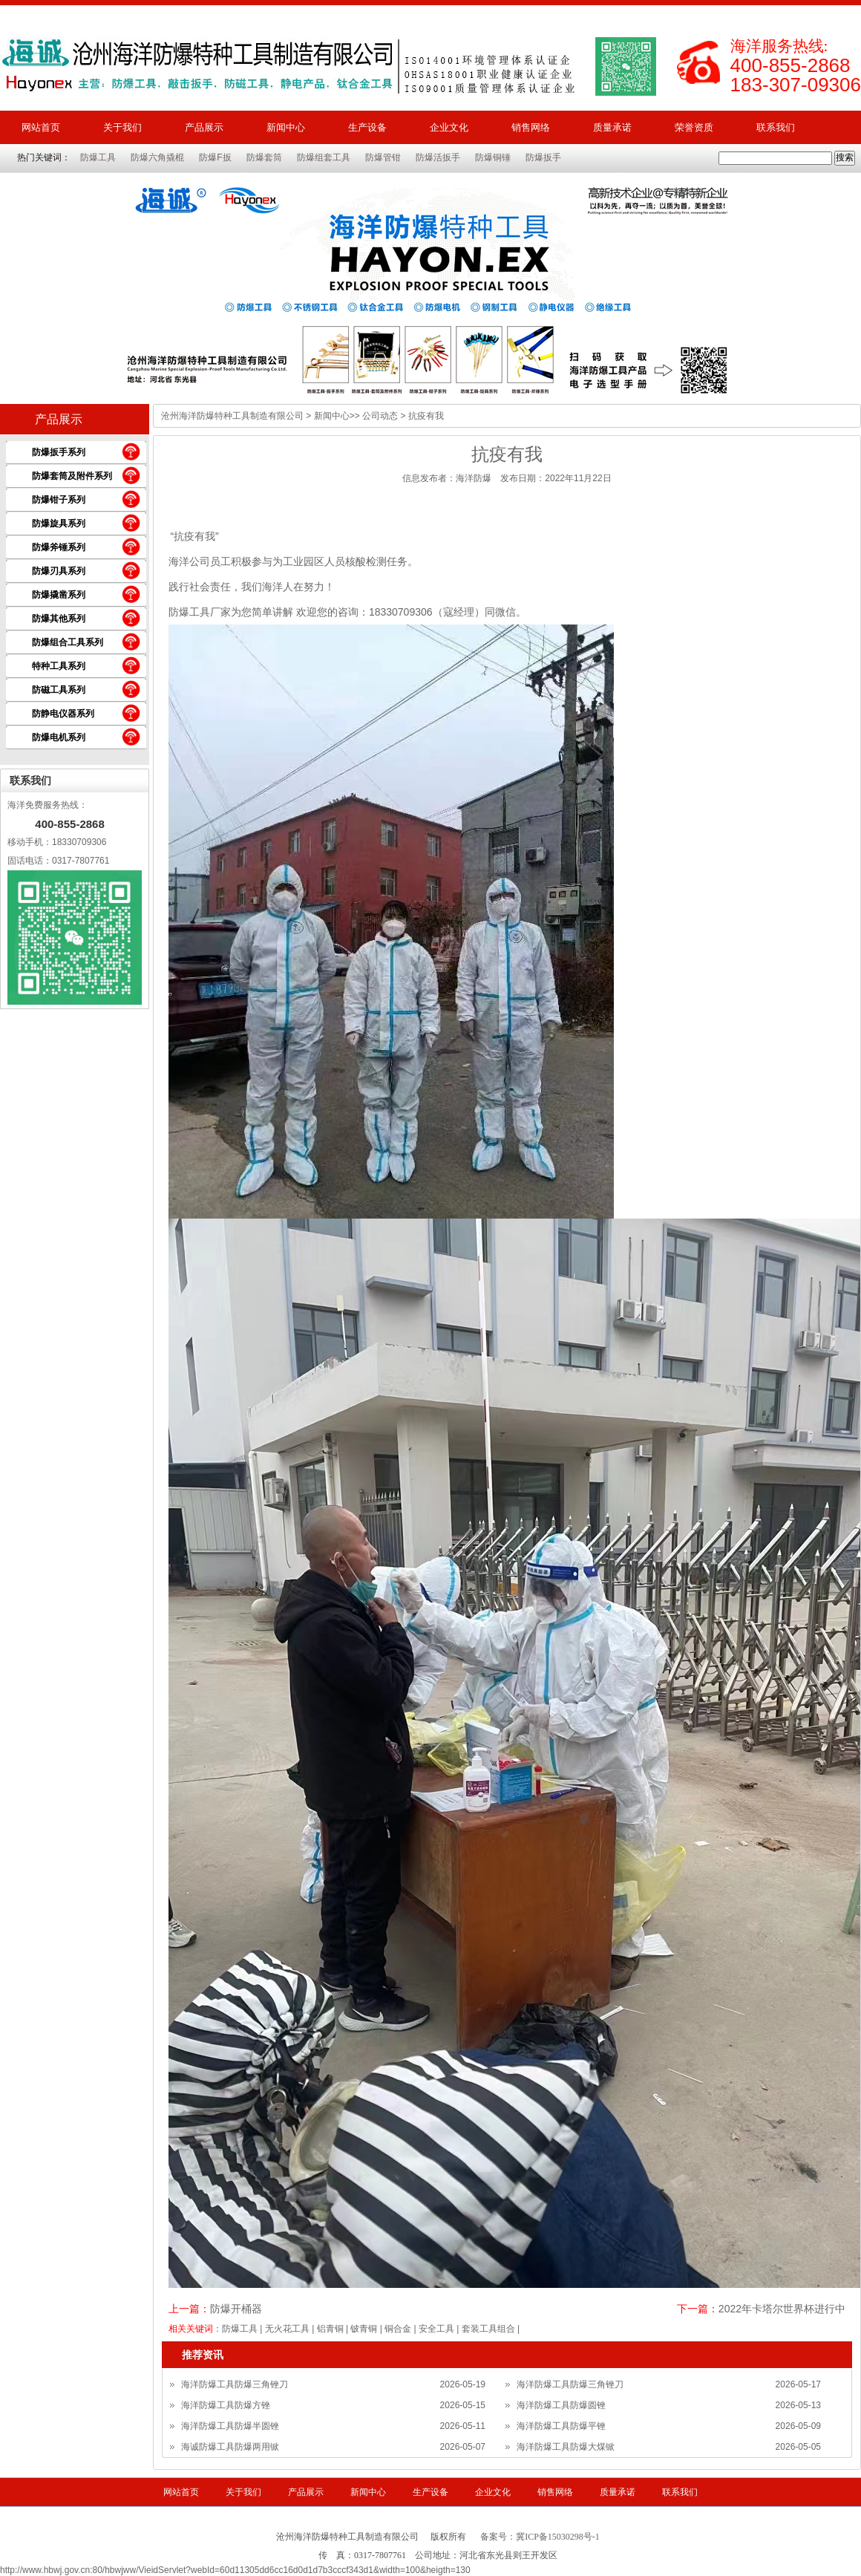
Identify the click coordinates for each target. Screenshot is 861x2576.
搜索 (845, 157)
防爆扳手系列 (58, 452)
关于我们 (122, 127)
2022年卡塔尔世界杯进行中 (781, 2309)
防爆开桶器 (236, 2309)
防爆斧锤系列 (58, 547)
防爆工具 (98, 157)
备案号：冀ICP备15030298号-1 (540, 2536)
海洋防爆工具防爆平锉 (561, 2426)
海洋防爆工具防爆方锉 (225, 2405)
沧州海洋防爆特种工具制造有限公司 (232, 416)
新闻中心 (285, 127)
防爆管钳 (383, 157)
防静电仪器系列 (63, 713)
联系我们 (775, 127)
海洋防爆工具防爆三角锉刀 (234, 2384)
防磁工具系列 (58, 690)
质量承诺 (612, 127)
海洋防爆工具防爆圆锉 (561, 2405)
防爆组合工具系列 (67, 642)
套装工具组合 (488, 2329)
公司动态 (380, 416)
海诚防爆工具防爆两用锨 (230, 2447)
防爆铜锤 (493, 157)
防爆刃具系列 (58, 571)
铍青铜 (363, 2329)
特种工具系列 (58, 666)
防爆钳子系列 (58, 500)
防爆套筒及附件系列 (72, 476)
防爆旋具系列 (58, 523)
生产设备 (367, 127)
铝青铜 (330, 2329)
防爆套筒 (264, 157)
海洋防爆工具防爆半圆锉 (230, 2426)
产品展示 (204, 127)
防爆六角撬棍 (157, 157)
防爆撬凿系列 (58, 595)
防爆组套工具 (323, 157)
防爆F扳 (215, 157)
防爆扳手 (543, 157)
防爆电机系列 (58, 737)
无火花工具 (287, 2329)
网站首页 (41, 127)
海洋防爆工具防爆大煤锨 (566, 2447)
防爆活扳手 (438, 157)
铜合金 (397, 2329)
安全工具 (436, 2329)
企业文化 (449, 127)
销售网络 (530, 127)
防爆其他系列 (58, 618)
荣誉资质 (694, 127)
